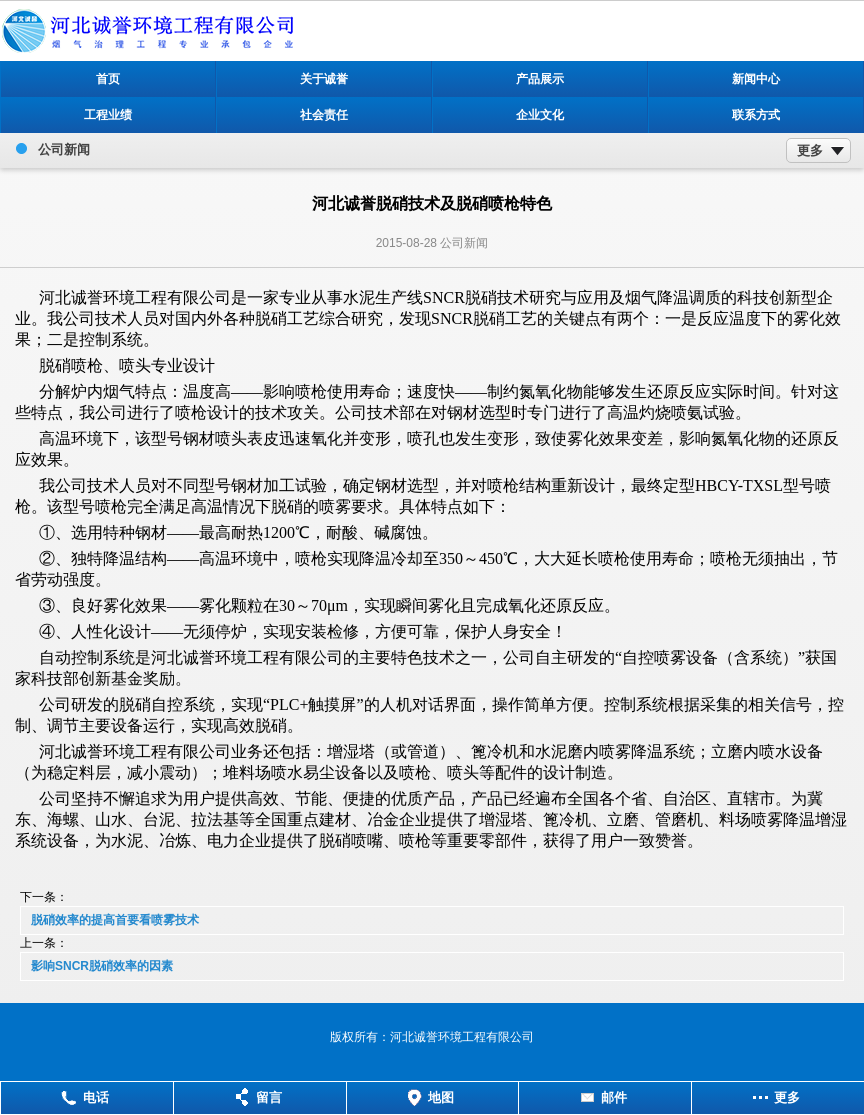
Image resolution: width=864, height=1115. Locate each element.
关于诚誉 (324, 79)
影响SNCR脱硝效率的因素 (102, 966)
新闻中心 (756, 79)
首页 (108, 79)
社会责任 (324, 115)
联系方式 (756, 115)
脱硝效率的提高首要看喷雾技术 (115, 920)
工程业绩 (108, 115)
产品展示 (540, 79)
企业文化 (540, 115)
